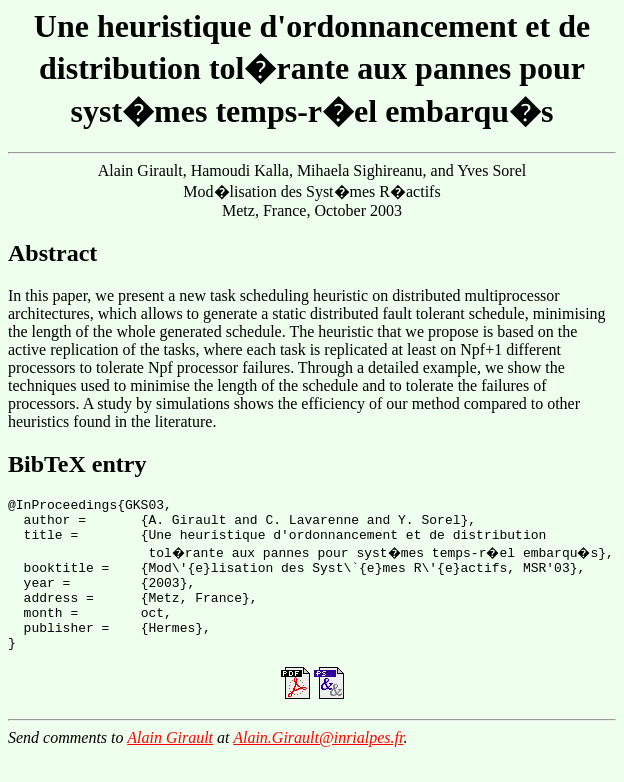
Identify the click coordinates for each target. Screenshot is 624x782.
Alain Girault (170, 764)
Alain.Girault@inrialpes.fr (318, 764)
